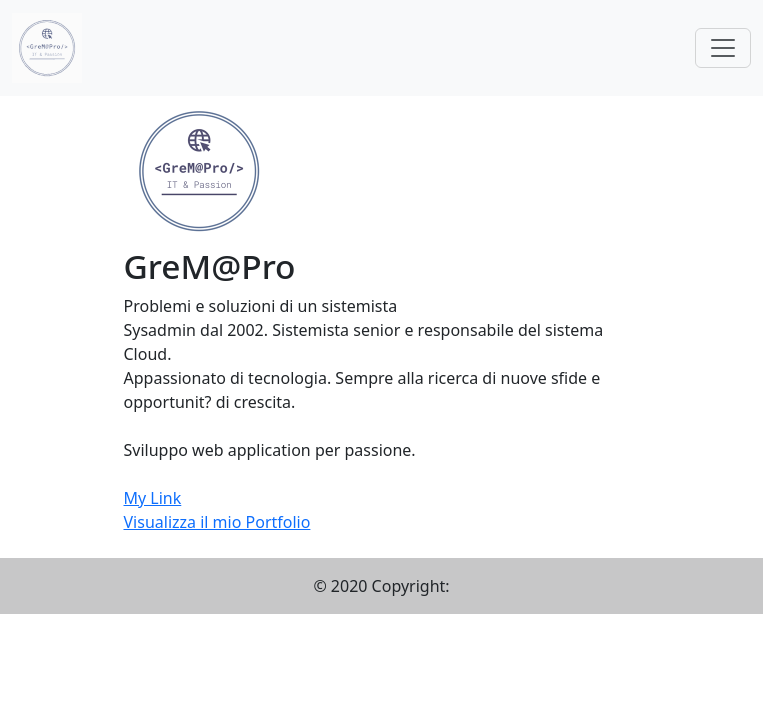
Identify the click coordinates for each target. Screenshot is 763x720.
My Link (153, 498)
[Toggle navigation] (723, 48)
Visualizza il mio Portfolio (217, 522)
